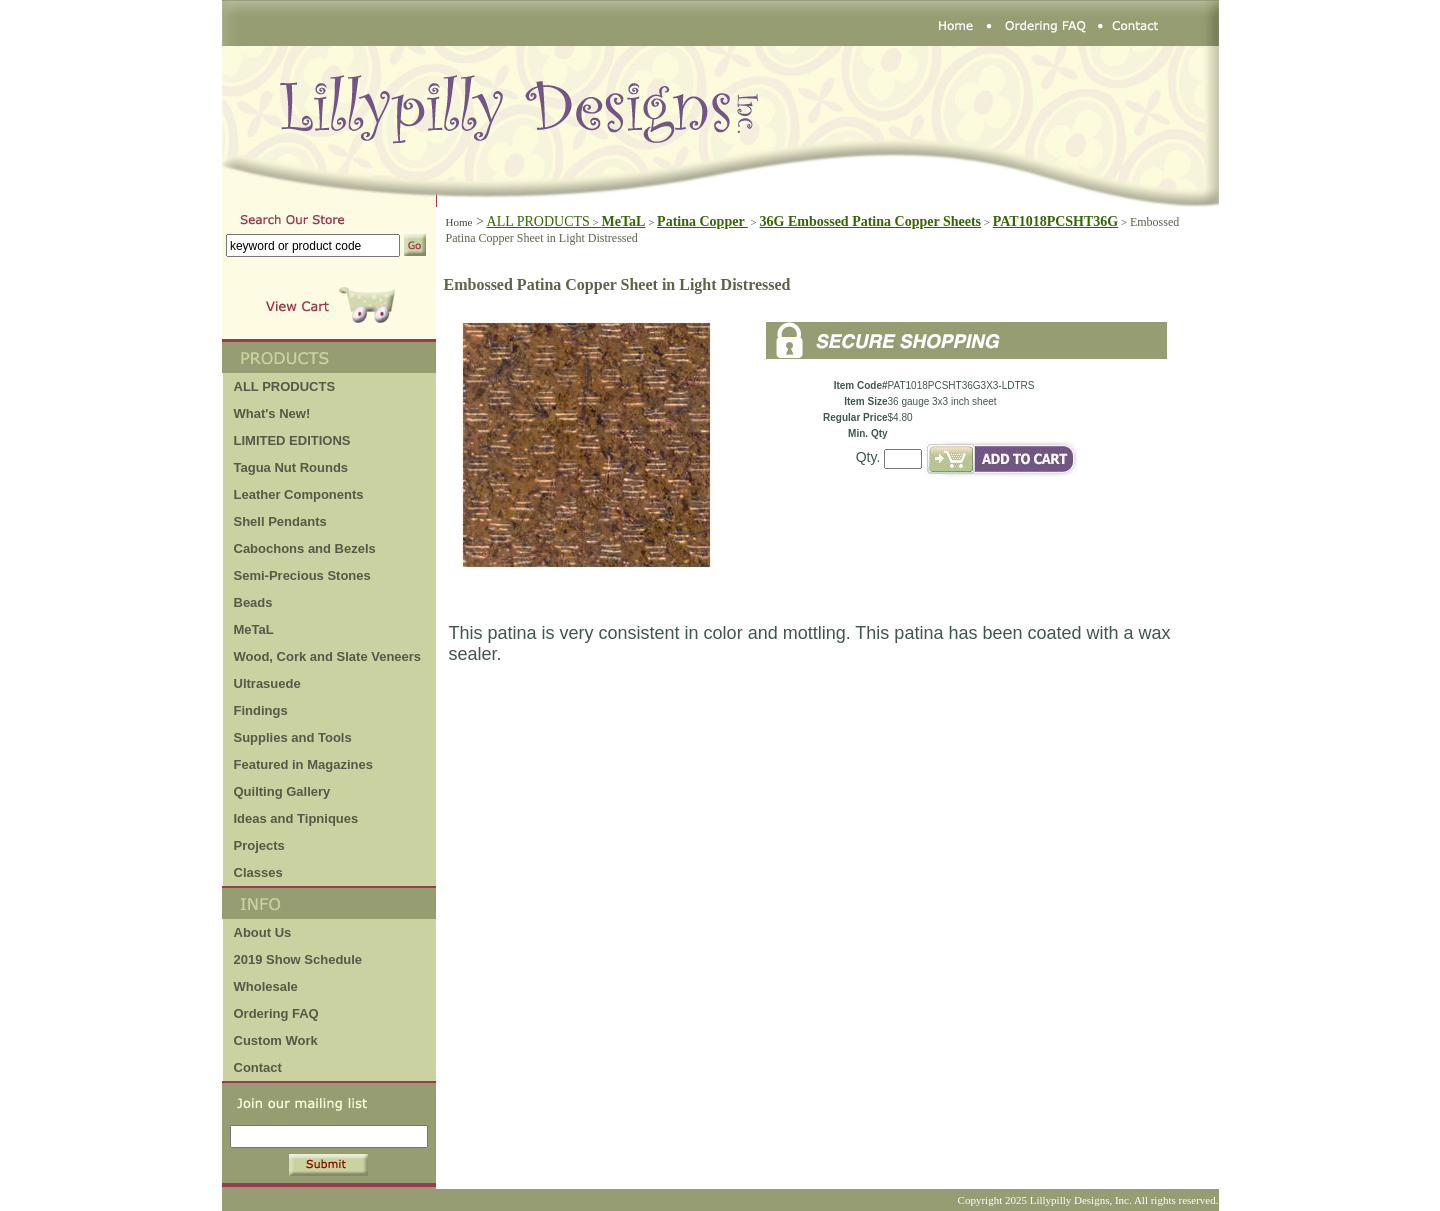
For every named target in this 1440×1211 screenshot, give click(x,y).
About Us (263, 932)
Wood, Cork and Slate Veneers (328, 656)
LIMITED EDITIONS (292, 440)
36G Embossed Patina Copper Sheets (870, 221)
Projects (259, 845)
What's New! (272, 413)
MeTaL (254, 629)
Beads (253, 602)
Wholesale (266, 986)
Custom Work (276, 1040)
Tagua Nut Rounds (291, 467)
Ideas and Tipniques (296, 818)
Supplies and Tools (293, 737)
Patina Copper (702, 221)
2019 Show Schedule (298, 959)
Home (459, 222)
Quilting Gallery (282, 791)
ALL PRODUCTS (544, 221)
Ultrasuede (267, 683)
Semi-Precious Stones (302, 575)
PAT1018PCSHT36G (1056, 221)
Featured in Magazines (303, 764)
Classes (258, 872)
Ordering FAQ (276, 1013)
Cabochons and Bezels (305, 548)
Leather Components (299, 494)
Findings (261, 710)
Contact (258, 1067)
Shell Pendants (280, 521)
